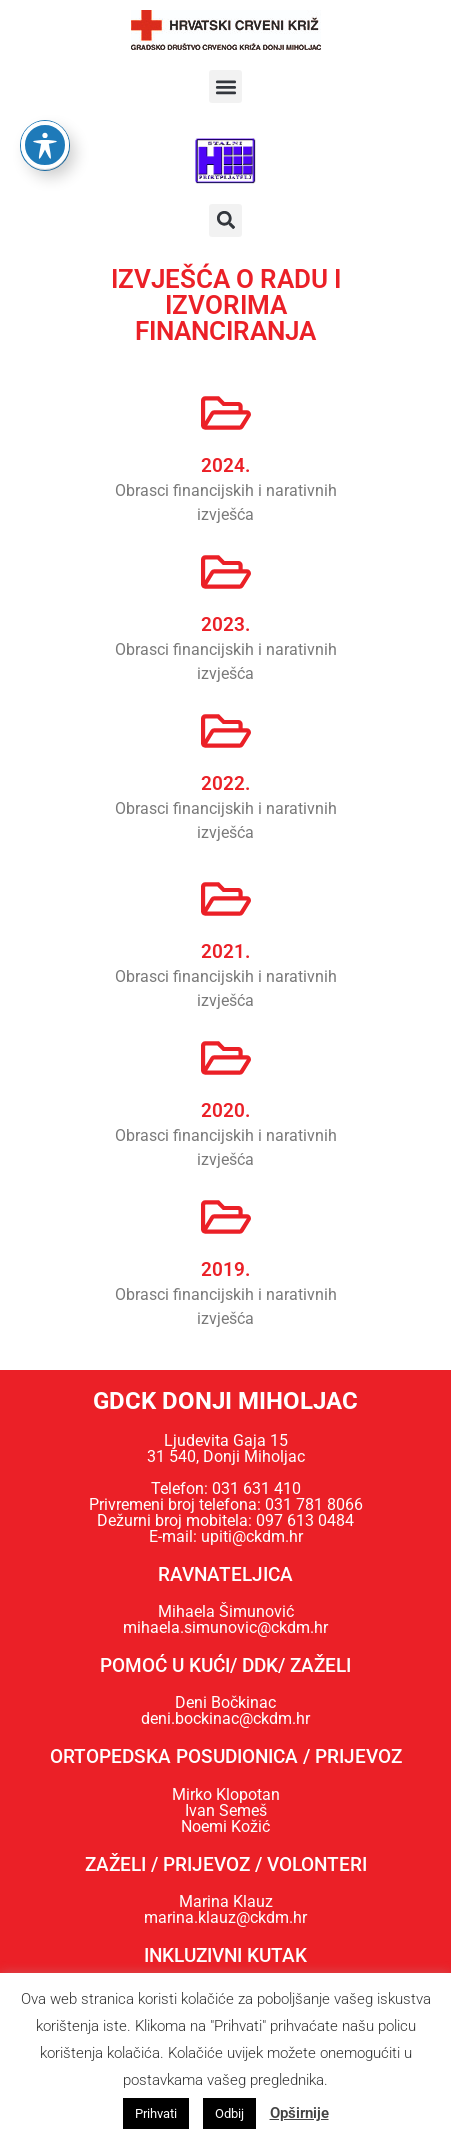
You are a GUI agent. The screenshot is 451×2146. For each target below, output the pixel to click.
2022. (225, 783)
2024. (225, 465)
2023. (225, 624)
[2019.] (226, 1217)
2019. (225, 1269)
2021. (225, 951)
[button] (225, 86)
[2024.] (226, 413)
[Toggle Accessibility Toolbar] (45, 117)
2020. (225, 1110)
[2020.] (226, 1058)
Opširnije (299, 2113)
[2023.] (226, 572)
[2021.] (226, 899)
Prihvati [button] (156, 2113)
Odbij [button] (229, 2113)
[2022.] (226, 731)
